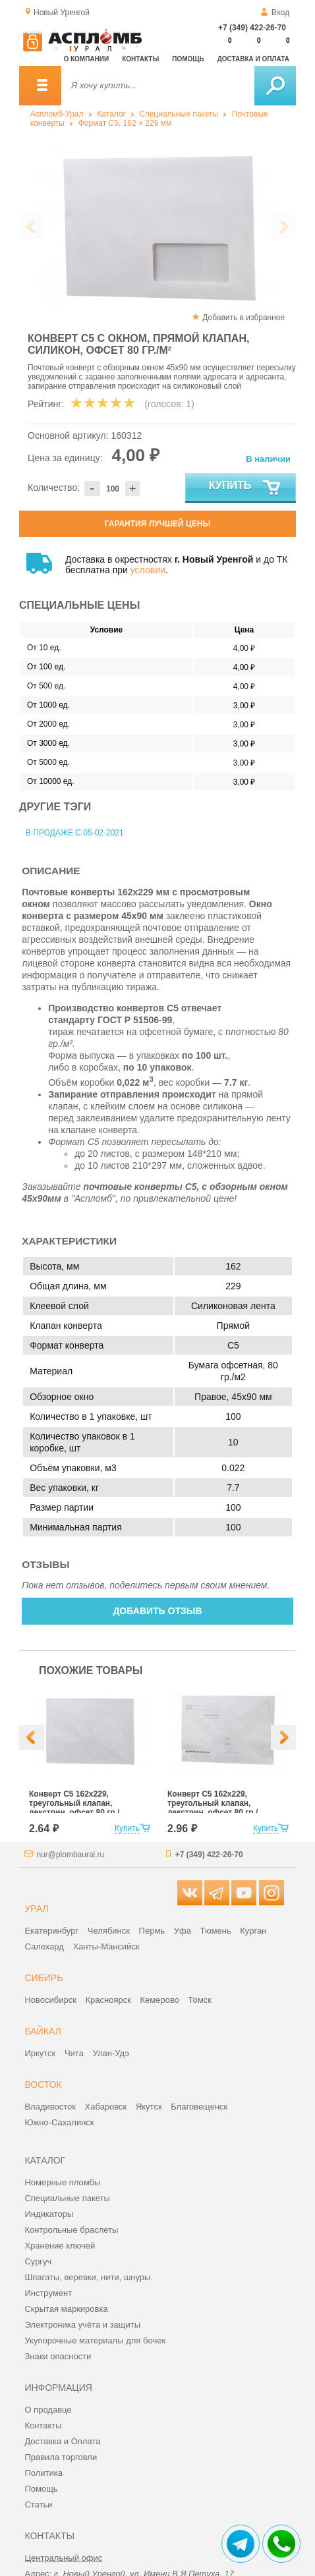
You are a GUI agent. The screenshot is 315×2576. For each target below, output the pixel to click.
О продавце (47, 2410)
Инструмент (48, 2293)
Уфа (182, 1931)
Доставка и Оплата (62, 2441)
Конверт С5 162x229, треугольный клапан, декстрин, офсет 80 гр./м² (74, 1807)
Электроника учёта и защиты (82, 2325)
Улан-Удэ (111, 2053)
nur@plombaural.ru (70, 1854)
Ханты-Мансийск (105, 1946)
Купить (245, 488)
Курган (253, 1931)
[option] (157, 227)
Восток (42, 2084)
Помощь (188, 59)
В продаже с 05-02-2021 (75, 832)
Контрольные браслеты (71, 2230)
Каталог (111, 114)
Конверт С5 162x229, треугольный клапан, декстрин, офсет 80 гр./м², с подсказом (212, 1807)
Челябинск (109, 1931)
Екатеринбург (51, 1931)
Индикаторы (48, 2214)
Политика (43, 2473)
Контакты (140, 59)
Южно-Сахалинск (59, 2122)
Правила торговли (60, 2457)
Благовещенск (199, 2107)
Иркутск (39, 2053)
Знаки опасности (57, 2356)
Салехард (43, 1946)
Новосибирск (50, 2000)
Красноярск (108, 2000)
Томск (200, 2000)
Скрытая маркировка (65, 2309)
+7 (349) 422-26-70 (252, 27)
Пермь (152, 1931)
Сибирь (43, 1978)
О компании (86, 59)
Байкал (42, 2031)
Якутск (149, 2107)
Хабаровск (106, 2107)
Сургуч (37, 2261)
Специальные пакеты (179, 114)
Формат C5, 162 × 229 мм (125, 123)
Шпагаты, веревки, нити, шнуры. (88, 2277)
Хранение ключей (59, 2246)
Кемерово (159, 2000)
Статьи (38, 2504)
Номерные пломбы (62, 2182)
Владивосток (50, 2107)
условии (147, 570)
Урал (36, 1908)
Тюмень (215, 1931)
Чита (74, 2053)
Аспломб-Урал (57, 114)
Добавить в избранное (243, 317)
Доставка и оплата (253, 59)
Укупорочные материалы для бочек (94, 2340)
